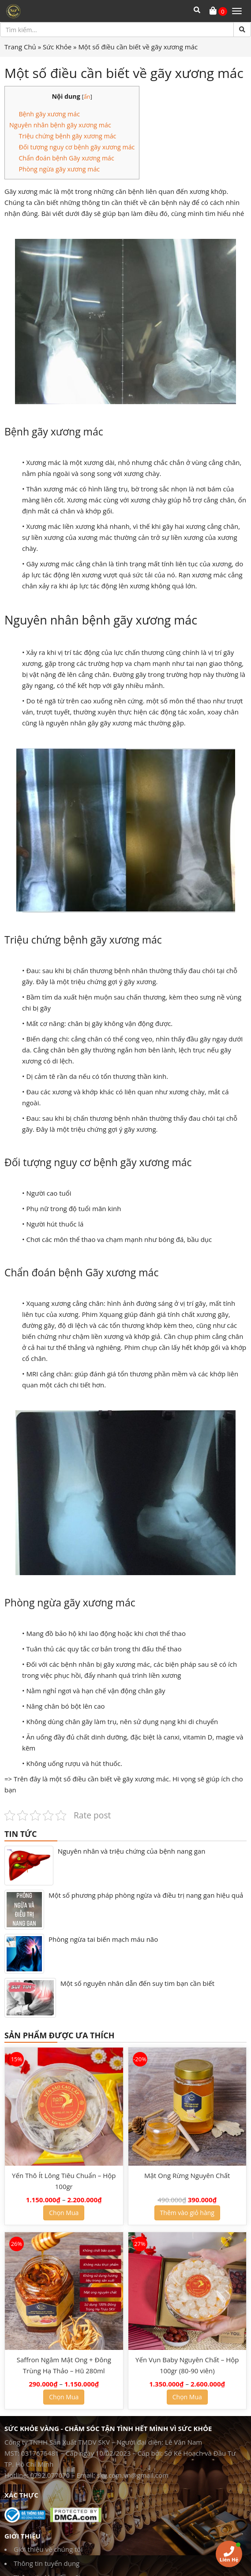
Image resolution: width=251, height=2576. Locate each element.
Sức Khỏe (57, 46)
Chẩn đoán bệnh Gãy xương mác (66, 158)
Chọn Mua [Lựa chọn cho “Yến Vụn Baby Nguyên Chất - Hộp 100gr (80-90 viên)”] (187, 2397)
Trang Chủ (20, 46)
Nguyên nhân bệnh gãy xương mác (60, 125)
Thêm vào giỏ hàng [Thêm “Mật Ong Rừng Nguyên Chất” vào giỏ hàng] (187, 2212)
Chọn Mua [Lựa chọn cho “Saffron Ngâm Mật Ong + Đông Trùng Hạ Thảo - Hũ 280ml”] (64, 2397)
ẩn (87, 96)
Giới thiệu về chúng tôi (48, 2549)
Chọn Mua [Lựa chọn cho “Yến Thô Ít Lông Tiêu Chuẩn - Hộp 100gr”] (64, 2212)
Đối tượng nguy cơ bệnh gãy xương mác (77, 147)
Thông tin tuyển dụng (46, 2563)
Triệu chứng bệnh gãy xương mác (67, 136)
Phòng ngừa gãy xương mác (59, 169)
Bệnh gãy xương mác (49, 114)
